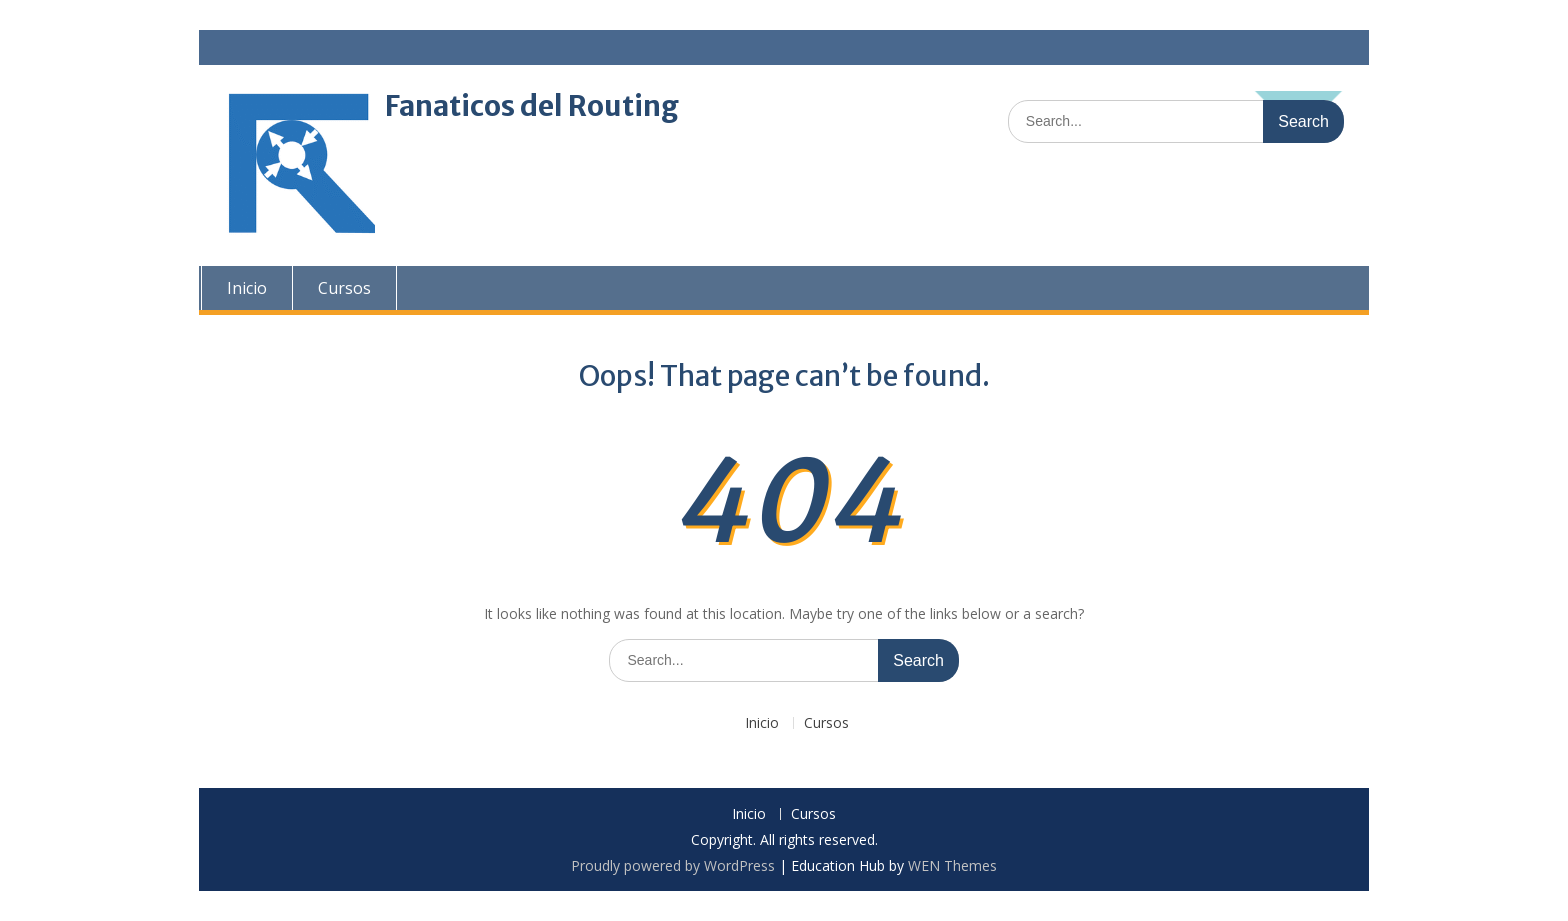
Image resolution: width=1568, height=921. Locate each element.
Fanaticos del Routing (532, 106)
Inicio (245, 288)
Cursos (342, 288)
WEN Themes (952, 865)
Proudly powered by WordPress (673, 865)
